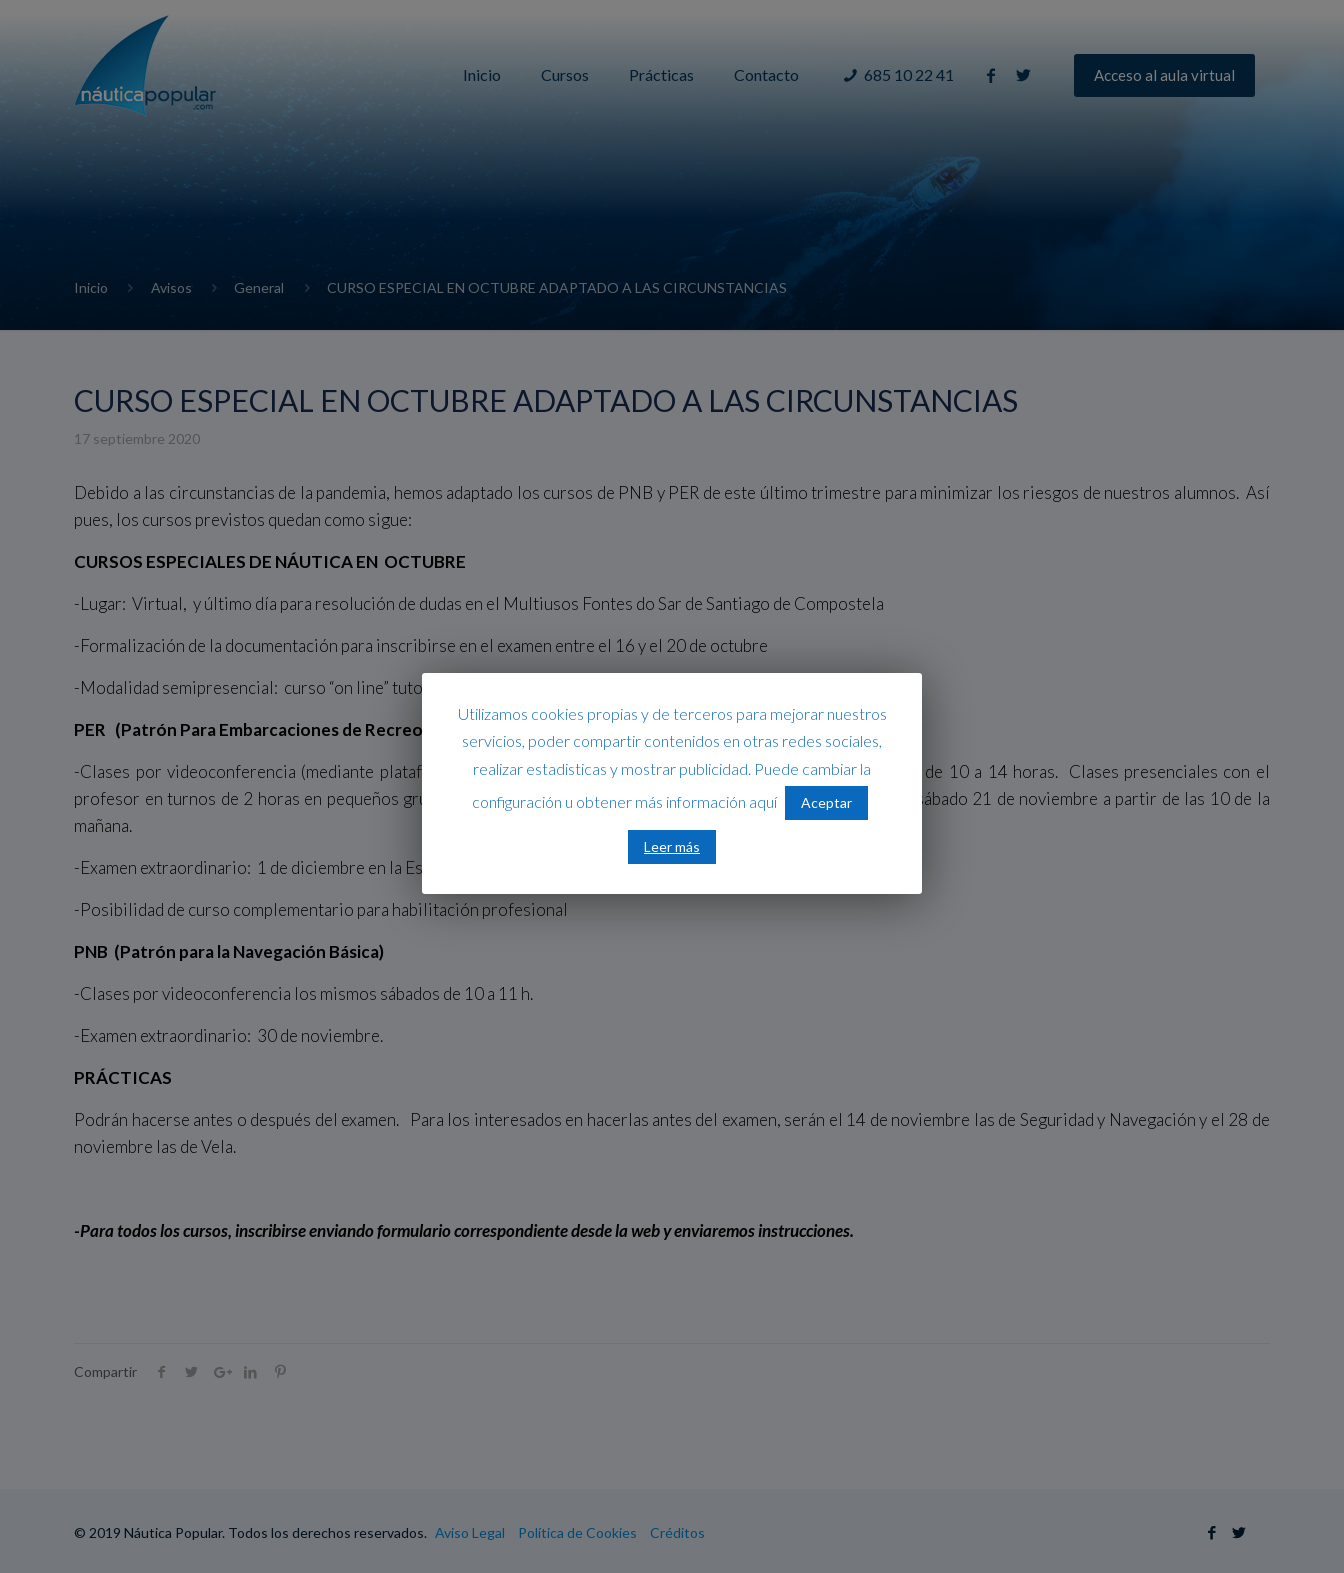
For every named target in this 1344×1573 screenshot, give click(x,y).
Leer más (672, 846)
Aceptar (826, 802)
